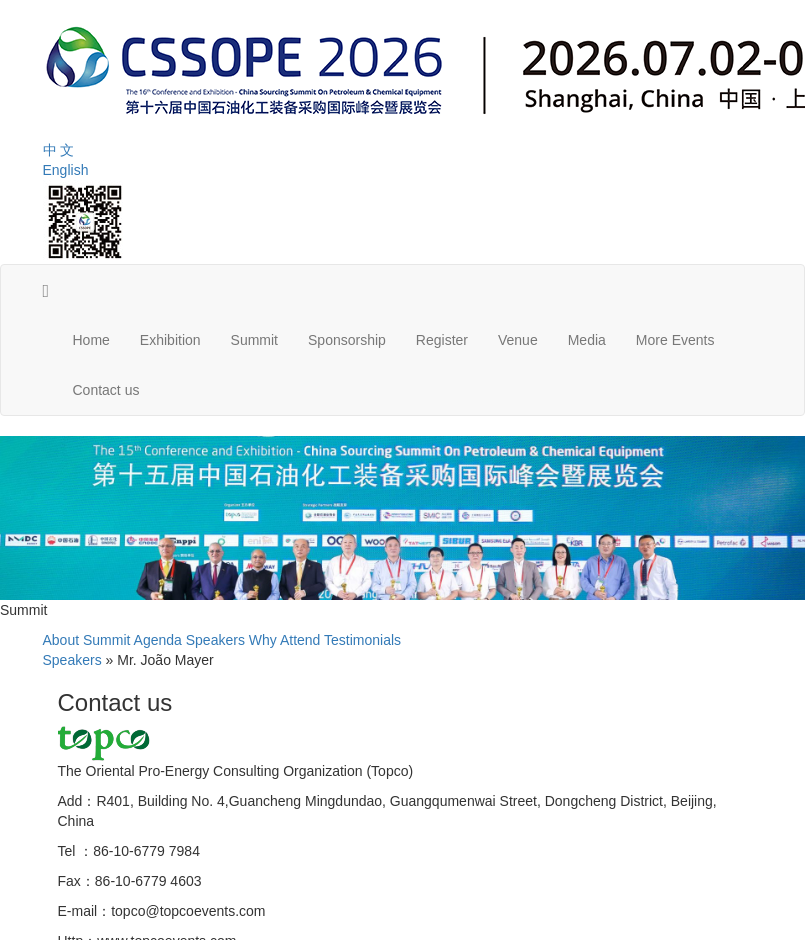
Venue (518, 340)
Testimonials (362, 640)
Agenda (158, 640)
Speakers (215, 640)
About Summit (87, 640)
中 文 (59, 150)
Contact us (106, 390)
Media (587, 340)
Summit (254, 340)
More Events (675, 340)
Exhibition (170, 340)
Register (442, 340)
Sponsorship (347, 340)
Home (91, 340)
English (66, 170)
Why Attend (285, 640)
